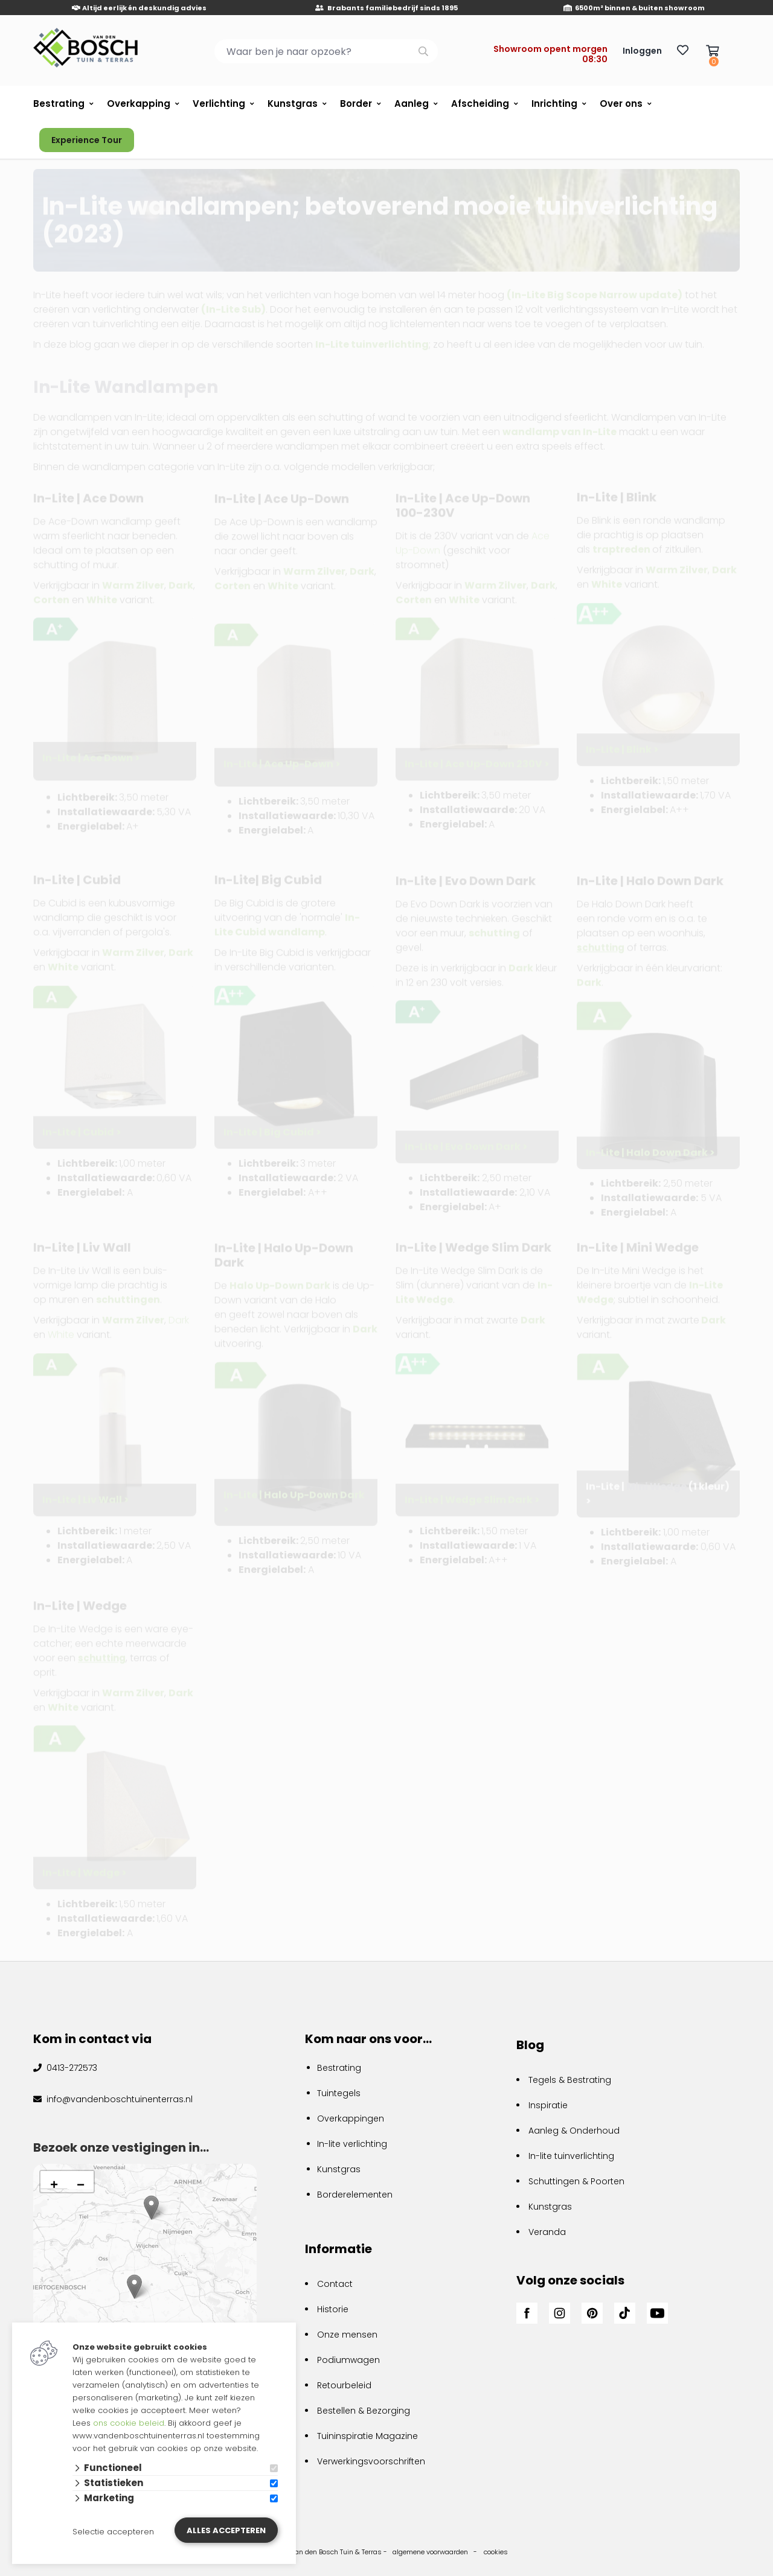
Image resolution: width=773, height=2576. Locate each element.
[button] (134, 2286)
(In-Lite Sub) (233, 301)
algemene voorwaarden (430, 2552)
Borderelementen (355, 2195)
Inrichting (554, 103)
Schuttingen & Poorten (576, 2181)
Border (356, 103)
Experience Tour (86, 140)
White (61, 1334)
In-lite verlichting (352, 2144)
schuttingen (128, 1299)
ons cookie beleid (128, 2423)
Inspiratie (548, 2105)
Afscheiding (480, 103)
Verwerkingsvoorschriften (371, 2461)
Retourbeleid (344, 2385)
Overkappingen (350, 2118)
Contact (335, 2284)
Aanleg (411, 103)
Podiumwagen (348, 2360)
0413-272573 (70, 2068)
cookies (496, 2552)
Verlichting (219, 103)
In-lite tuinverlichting (571, 2156)
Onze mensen (347, 2335)
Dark (589, 982)
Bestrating (59, 103)
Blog (530, 2044)
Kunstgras (293, 103)
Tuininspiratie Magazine (367, 2436)
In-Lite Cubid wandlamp (287, 924)
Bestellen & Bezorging (363, 2411)
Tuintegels (339, 2093)
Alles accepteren (226, 2530)
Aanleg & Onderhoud (574, 2131)
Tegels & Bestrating (569, 2080)
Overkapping (138, 103)
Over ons (621, 103)
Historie (332, 2309)
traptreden (621, 548)
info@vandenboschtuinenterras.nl (118, 2099)
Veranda (547, 2232)
